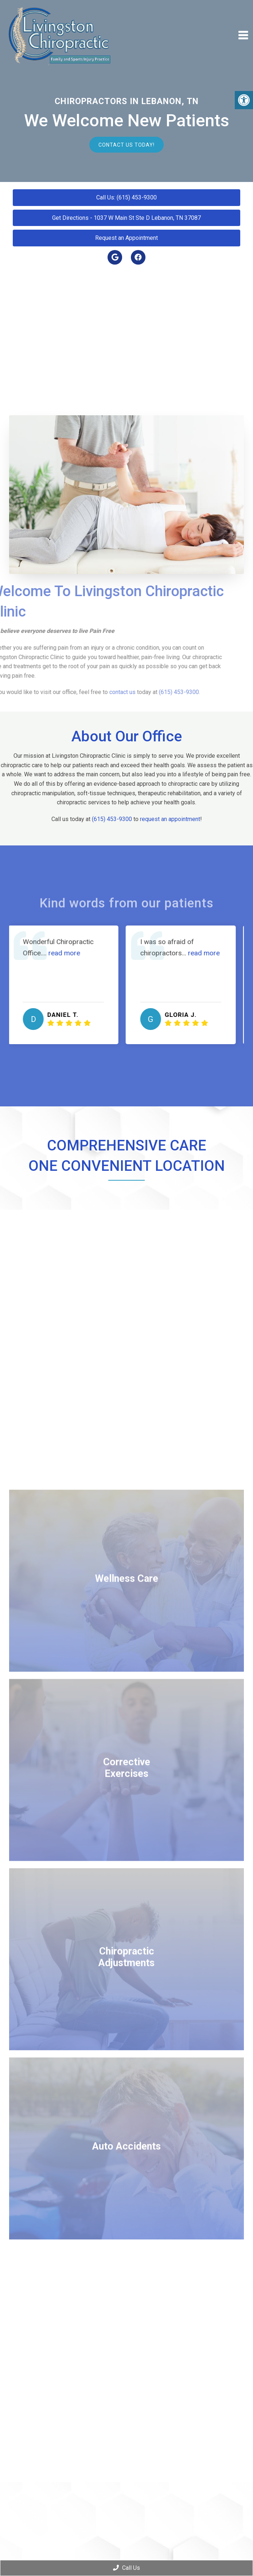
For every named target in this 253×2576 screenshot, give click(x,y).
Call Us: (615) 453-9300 (126, 197)
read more (69, 953)
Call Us (126, 2567)
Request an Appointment (126, 237)
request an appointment (170, 819)
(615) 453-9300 (112, 819)
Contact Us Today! (126, 144)
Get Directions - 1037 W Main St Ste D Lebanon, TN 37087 (126, 217)
